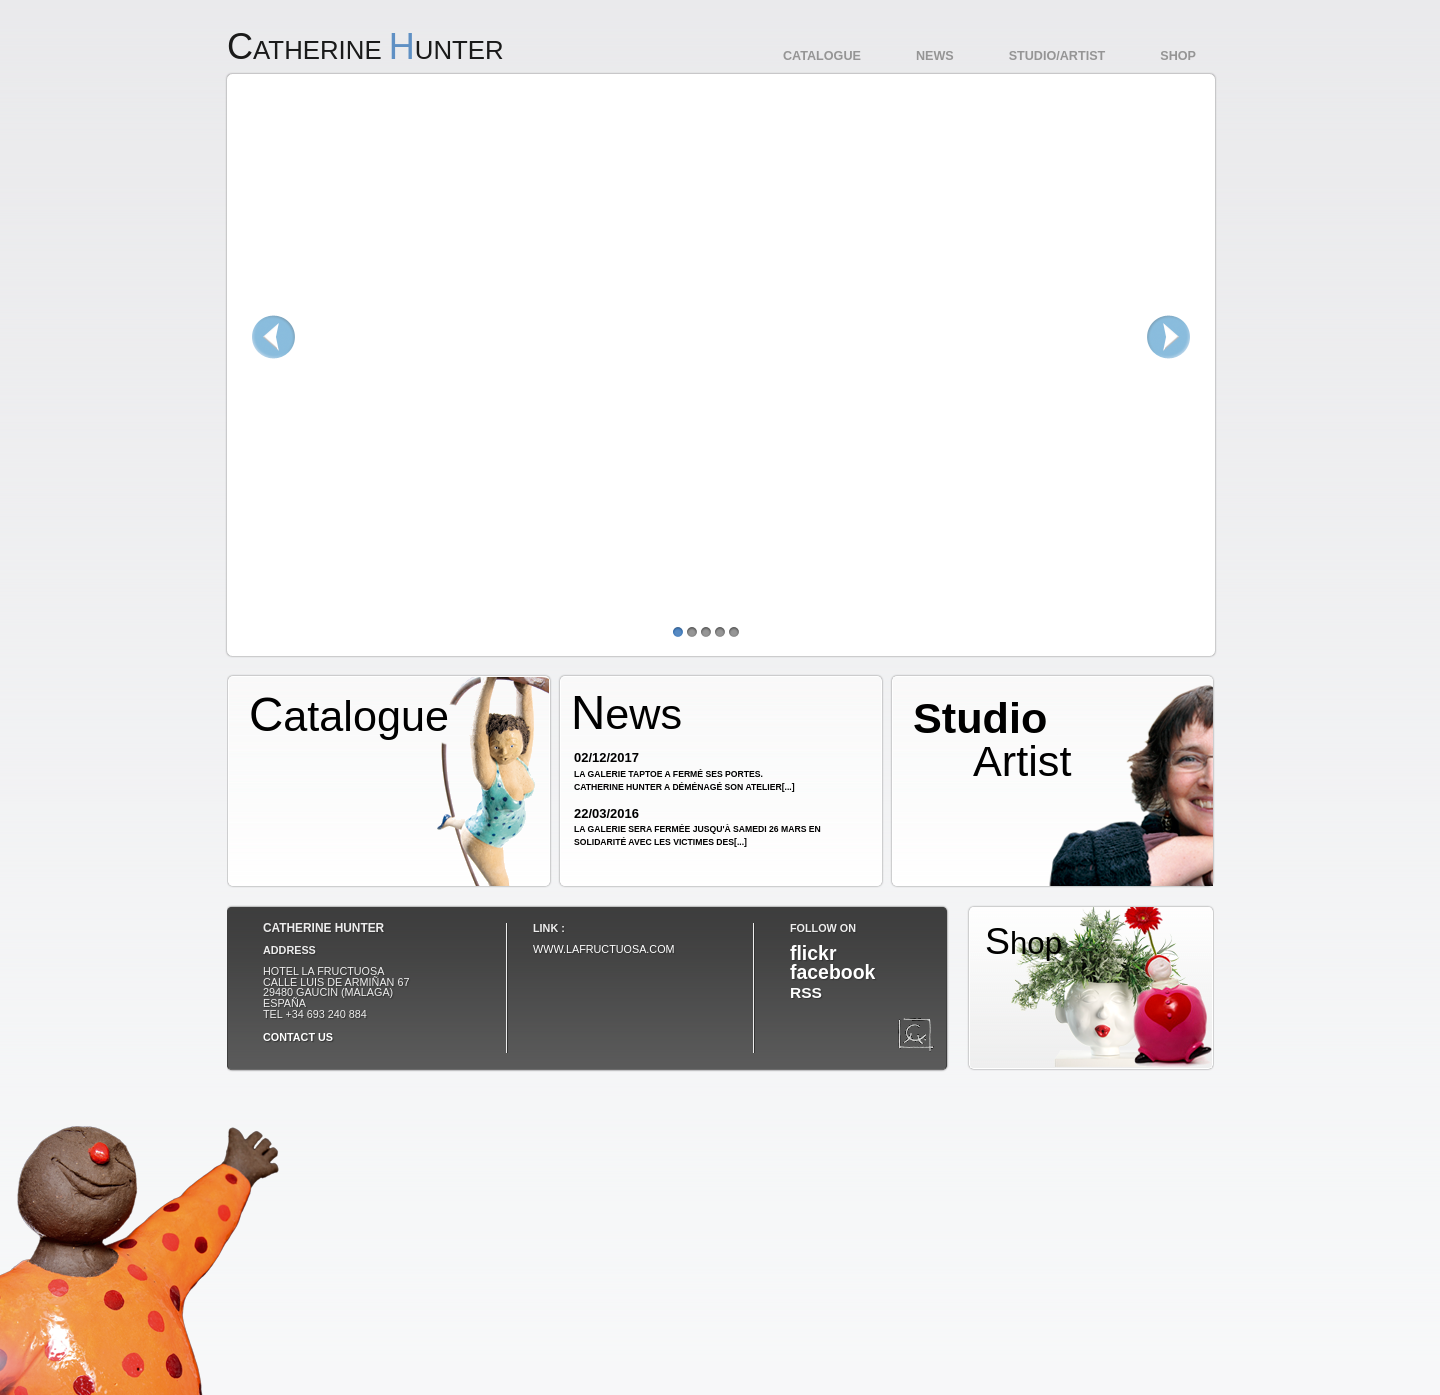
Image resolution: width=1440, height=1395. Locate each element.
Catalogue (822, 56)
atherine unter (365, 50)
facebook (832, 972)
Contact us (298, 1037)
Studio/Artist (1057, 56)
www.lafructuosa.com (604, 949)
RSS (806, 992)
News (935, 56)
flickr (813, 953)
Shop (1178, 56)
